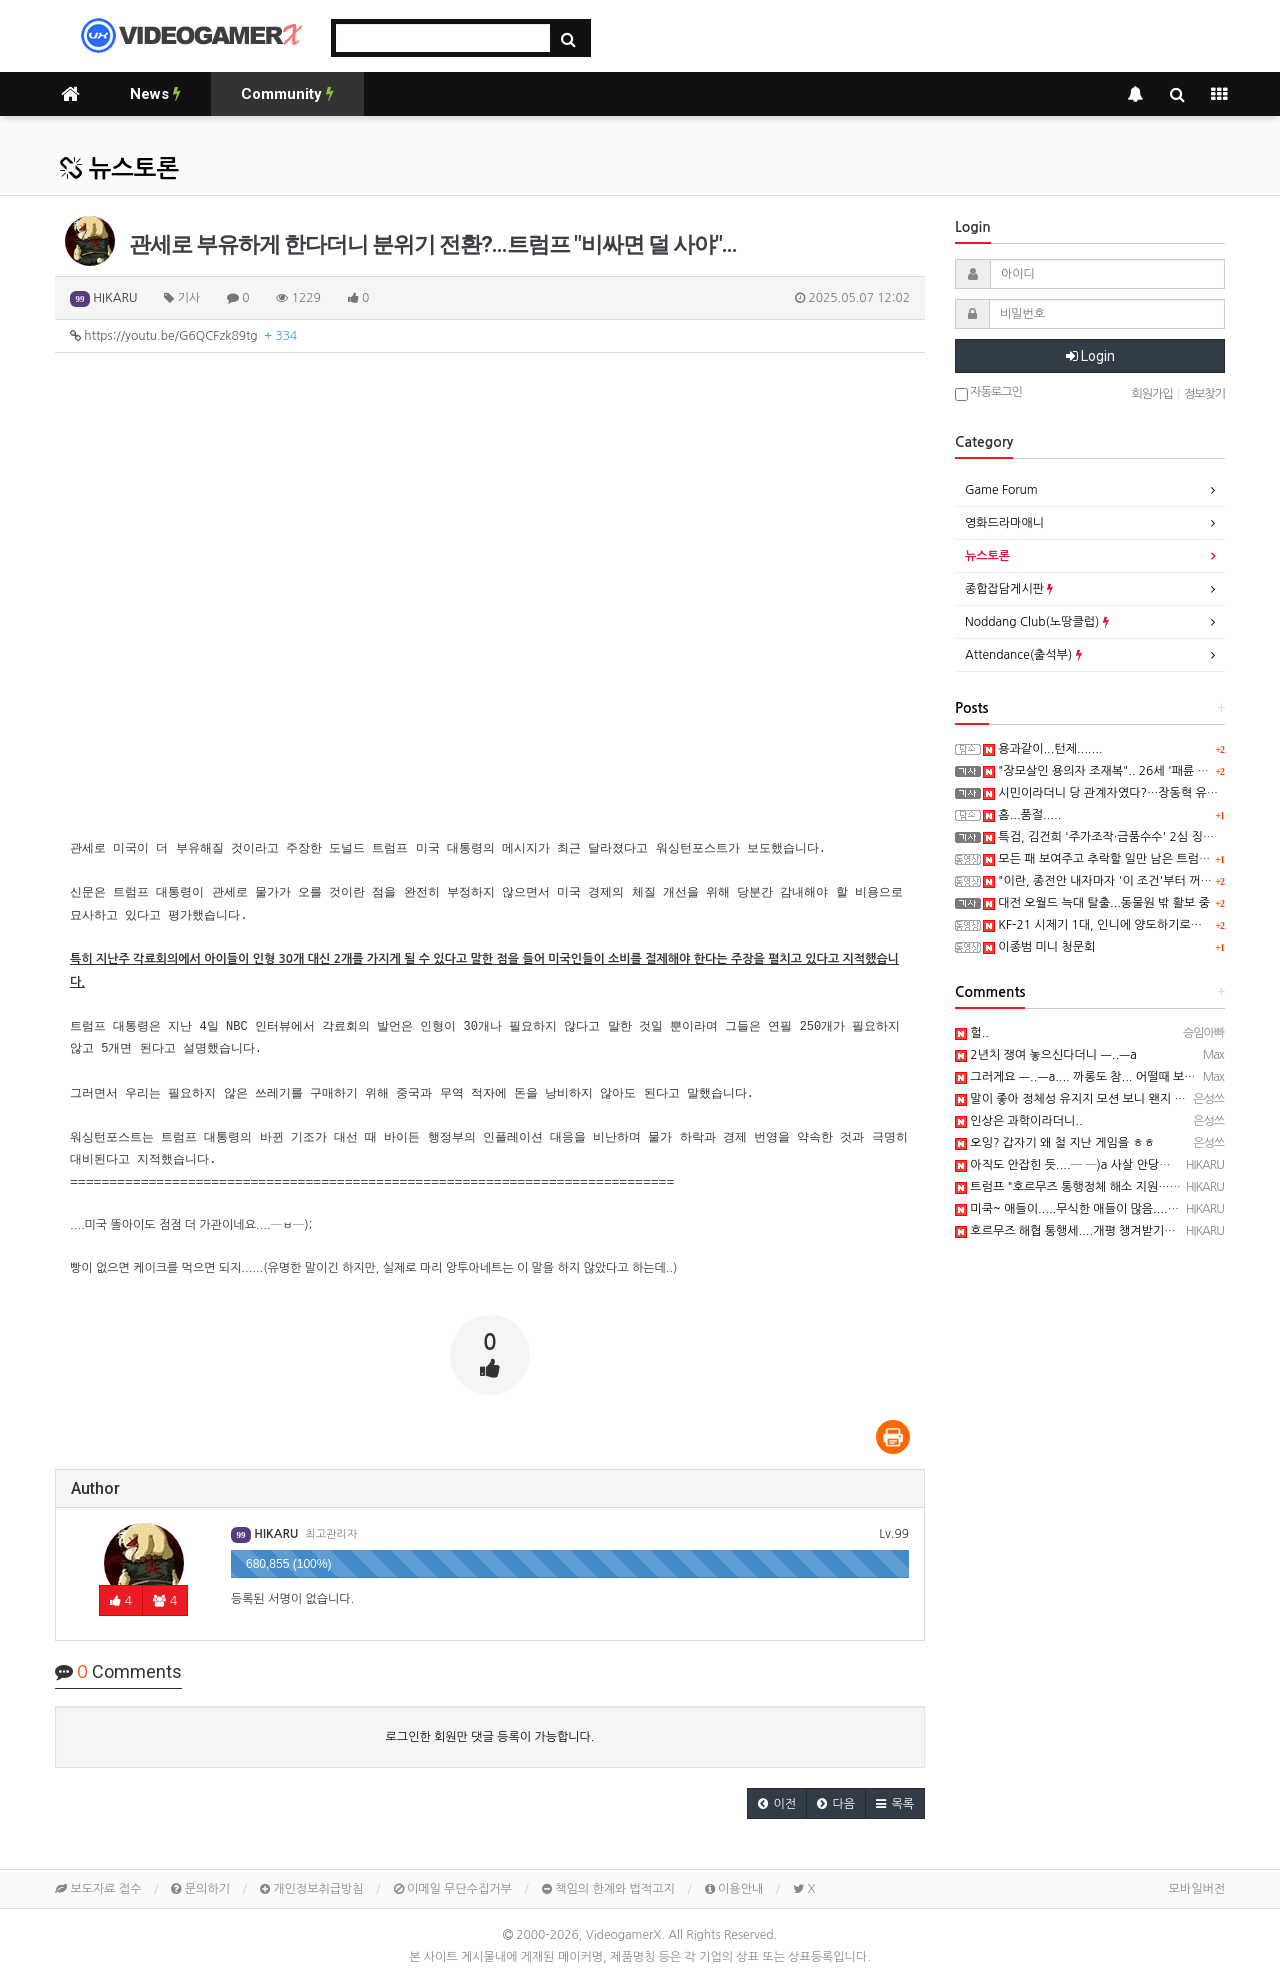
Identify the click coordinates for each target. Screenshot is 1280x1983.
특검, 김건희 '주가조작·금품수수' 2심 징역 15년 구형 (1126, 837)
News (155, 94)
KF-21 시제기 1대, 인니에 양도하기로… (1092, 925)
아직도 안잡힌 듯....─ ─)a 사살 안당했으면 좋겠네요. (1100, 1165)
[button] (777, 1803)
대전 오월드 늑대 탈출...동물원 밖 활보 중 (1096, 903)
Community (287, 94)
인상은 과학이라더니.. (1019, 1121)
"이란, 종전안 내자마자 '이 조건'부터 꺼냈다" (1105, 881)
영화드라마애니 (1004, 523)
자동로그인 (988, 393)
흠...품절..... (1022, 815)
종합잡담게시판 (1009, 589)
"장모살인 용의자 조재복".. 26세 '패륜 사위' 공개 (1116, 771)
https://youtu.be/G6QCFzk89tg (183, 336)
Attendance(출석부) (1023, 655)
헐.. (972, 1033)
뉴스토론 (119, 169)
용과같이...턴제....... (1042, 749)
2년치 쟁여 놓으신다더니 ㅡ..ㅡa (1046, 1055)
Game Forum (1001, 490)
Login (1090, 356)
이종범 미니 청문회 (1039, 947)
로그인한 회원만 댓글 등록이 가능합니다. (490, 1737)
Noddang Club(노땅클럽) (1037, 622)
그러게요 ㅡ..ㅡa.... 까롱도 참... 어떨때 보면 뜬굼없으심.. (1109, 1077)
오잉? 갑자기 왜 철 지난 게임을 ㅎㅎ (1055, 1143)
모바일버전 (1197, 1889)
